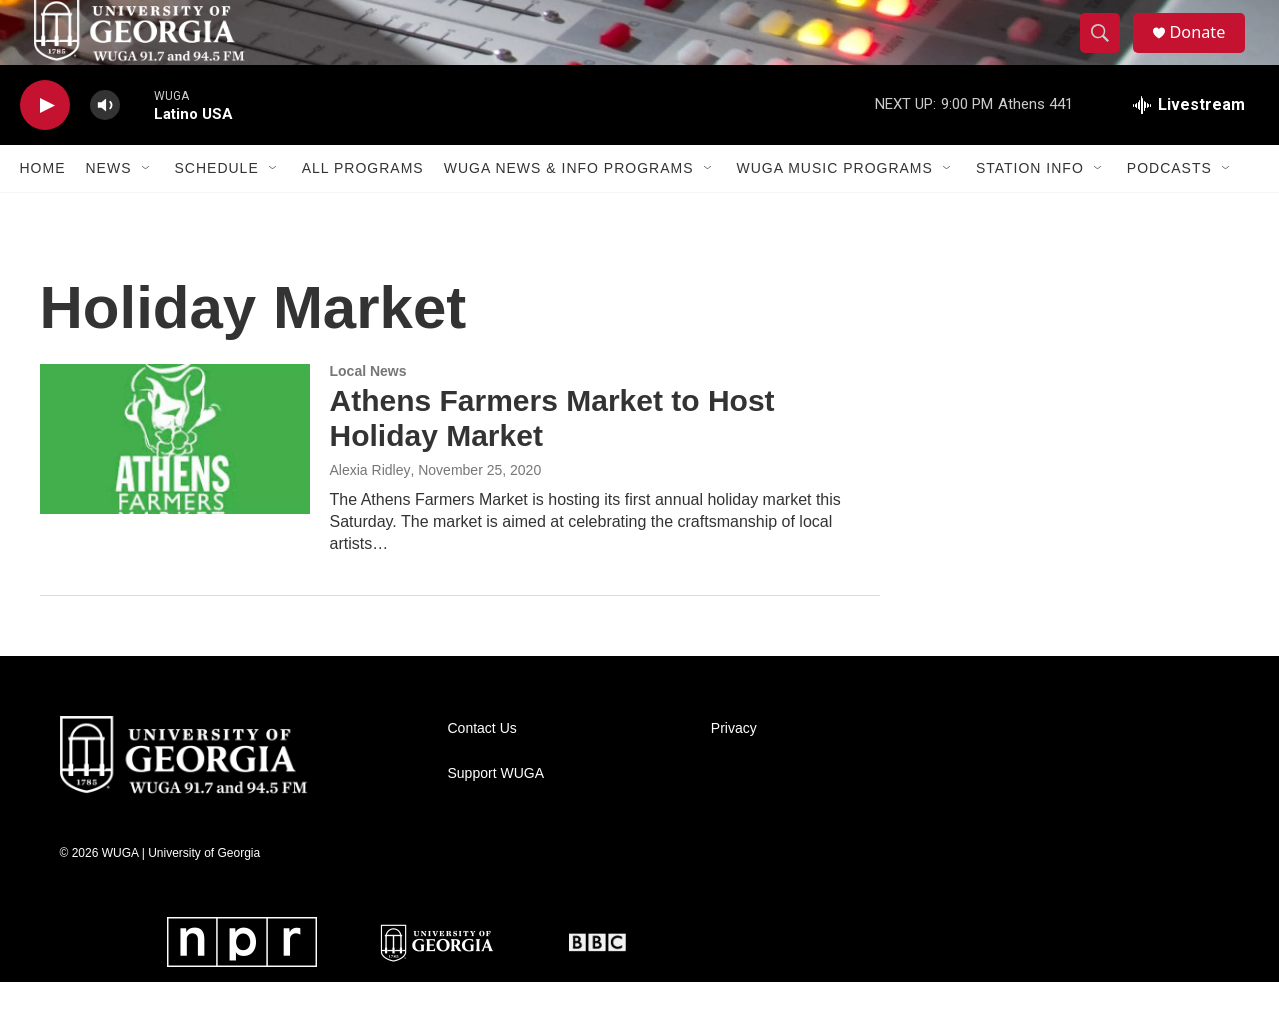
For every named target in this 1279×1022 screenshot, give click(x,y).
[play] (45, 145)
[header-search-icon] (1108, 53)
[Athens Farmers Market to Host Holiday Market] (175, 479)
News (109, 208)
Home (43, 208)
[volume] (105, 145)
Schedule (217, 208)
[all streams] (1189, 145)
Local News (368, 411)
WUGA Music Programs (835, 208)
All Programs (363, 208)
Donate (1209, 52)
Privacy (734, 768)
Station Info (1030, 208)
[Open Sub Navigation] (147, 208)
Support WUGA (496, 813)
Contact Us (482, 768)
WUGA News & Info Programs (569, 208)
